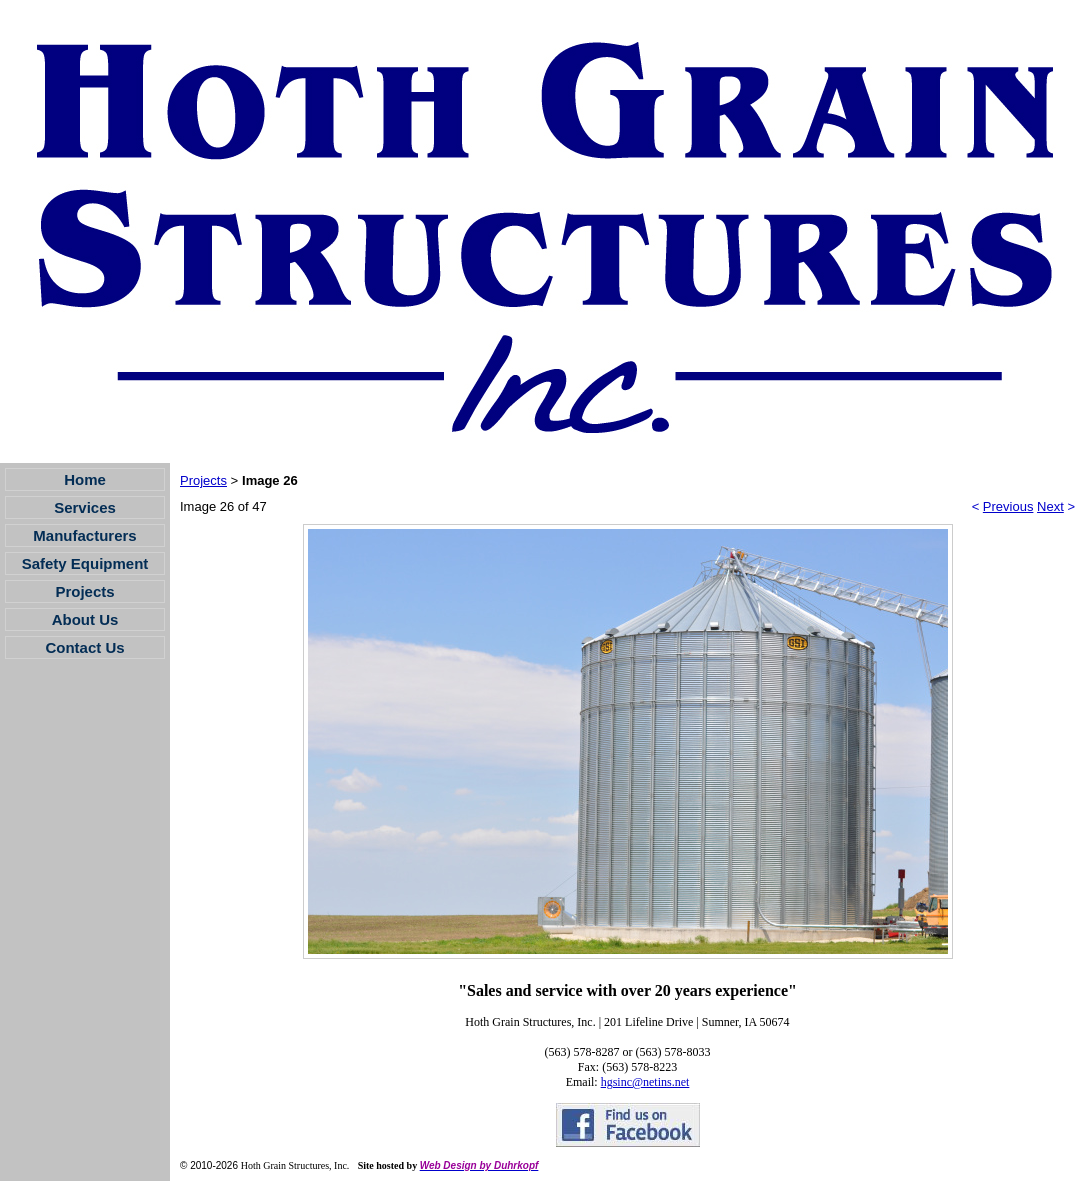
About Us (85, 619)
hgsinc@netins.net (645, 1082)
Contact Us (84, 647)
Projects (84, 591)
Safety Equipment (85, 563)
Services (85, 507)
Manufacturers (84, 535)
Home (85, 479)
